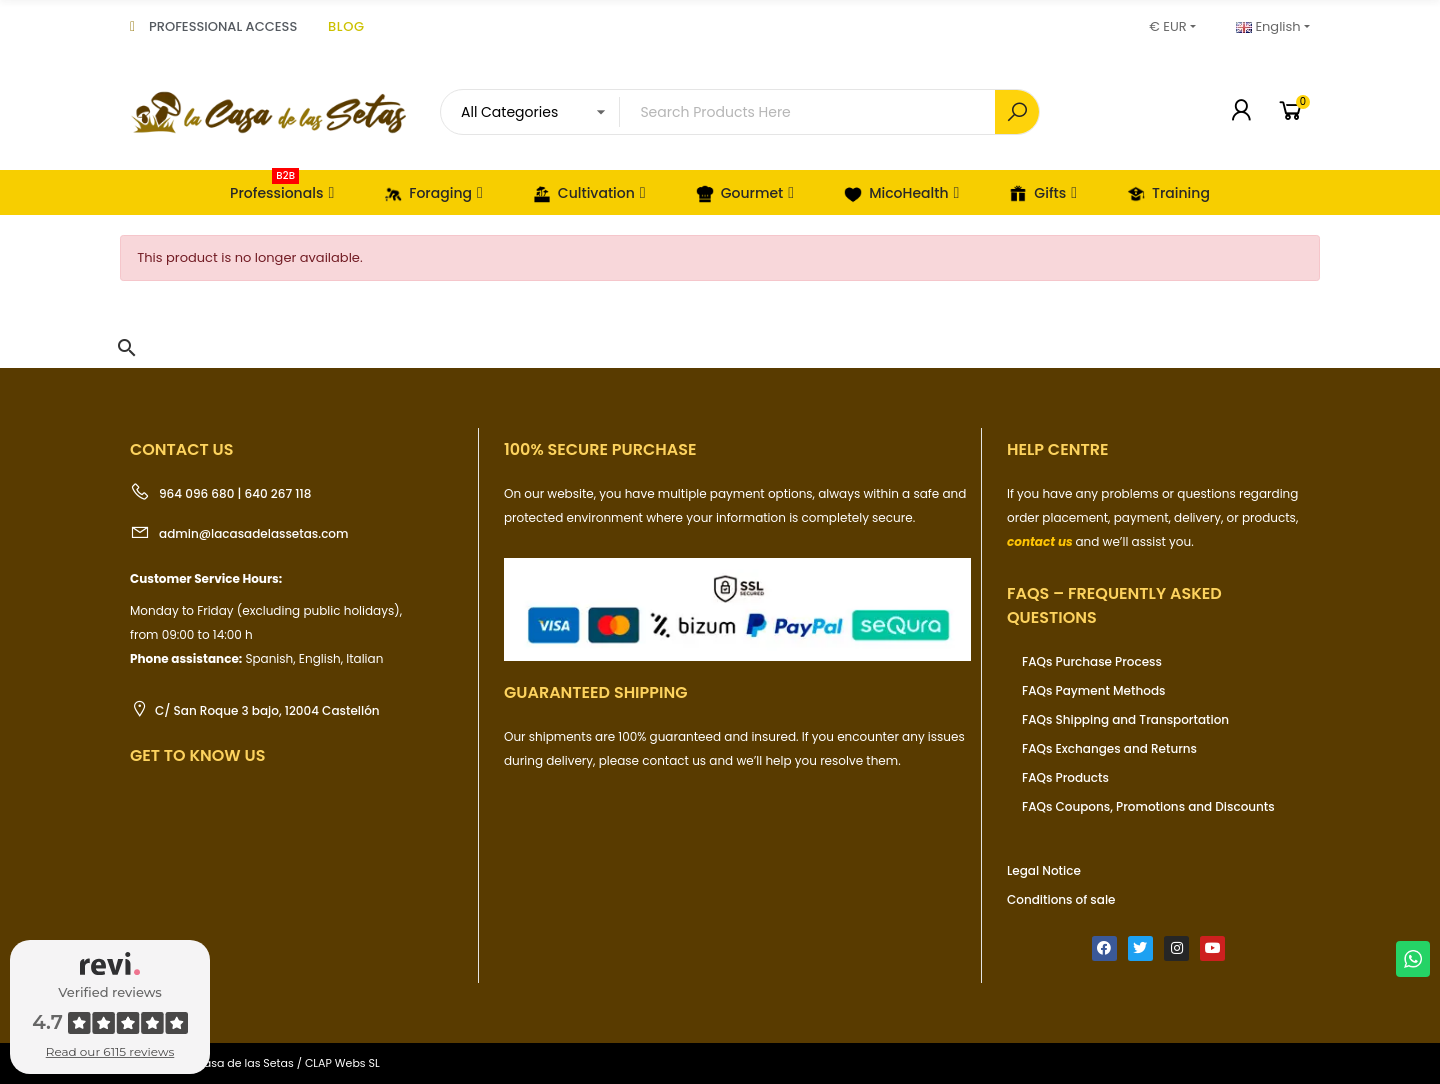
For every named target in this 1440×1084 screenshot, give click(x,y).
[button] (127, 348)
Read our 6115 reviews (110, 1051)
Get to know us (197, 755)
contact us (1040, 541)
